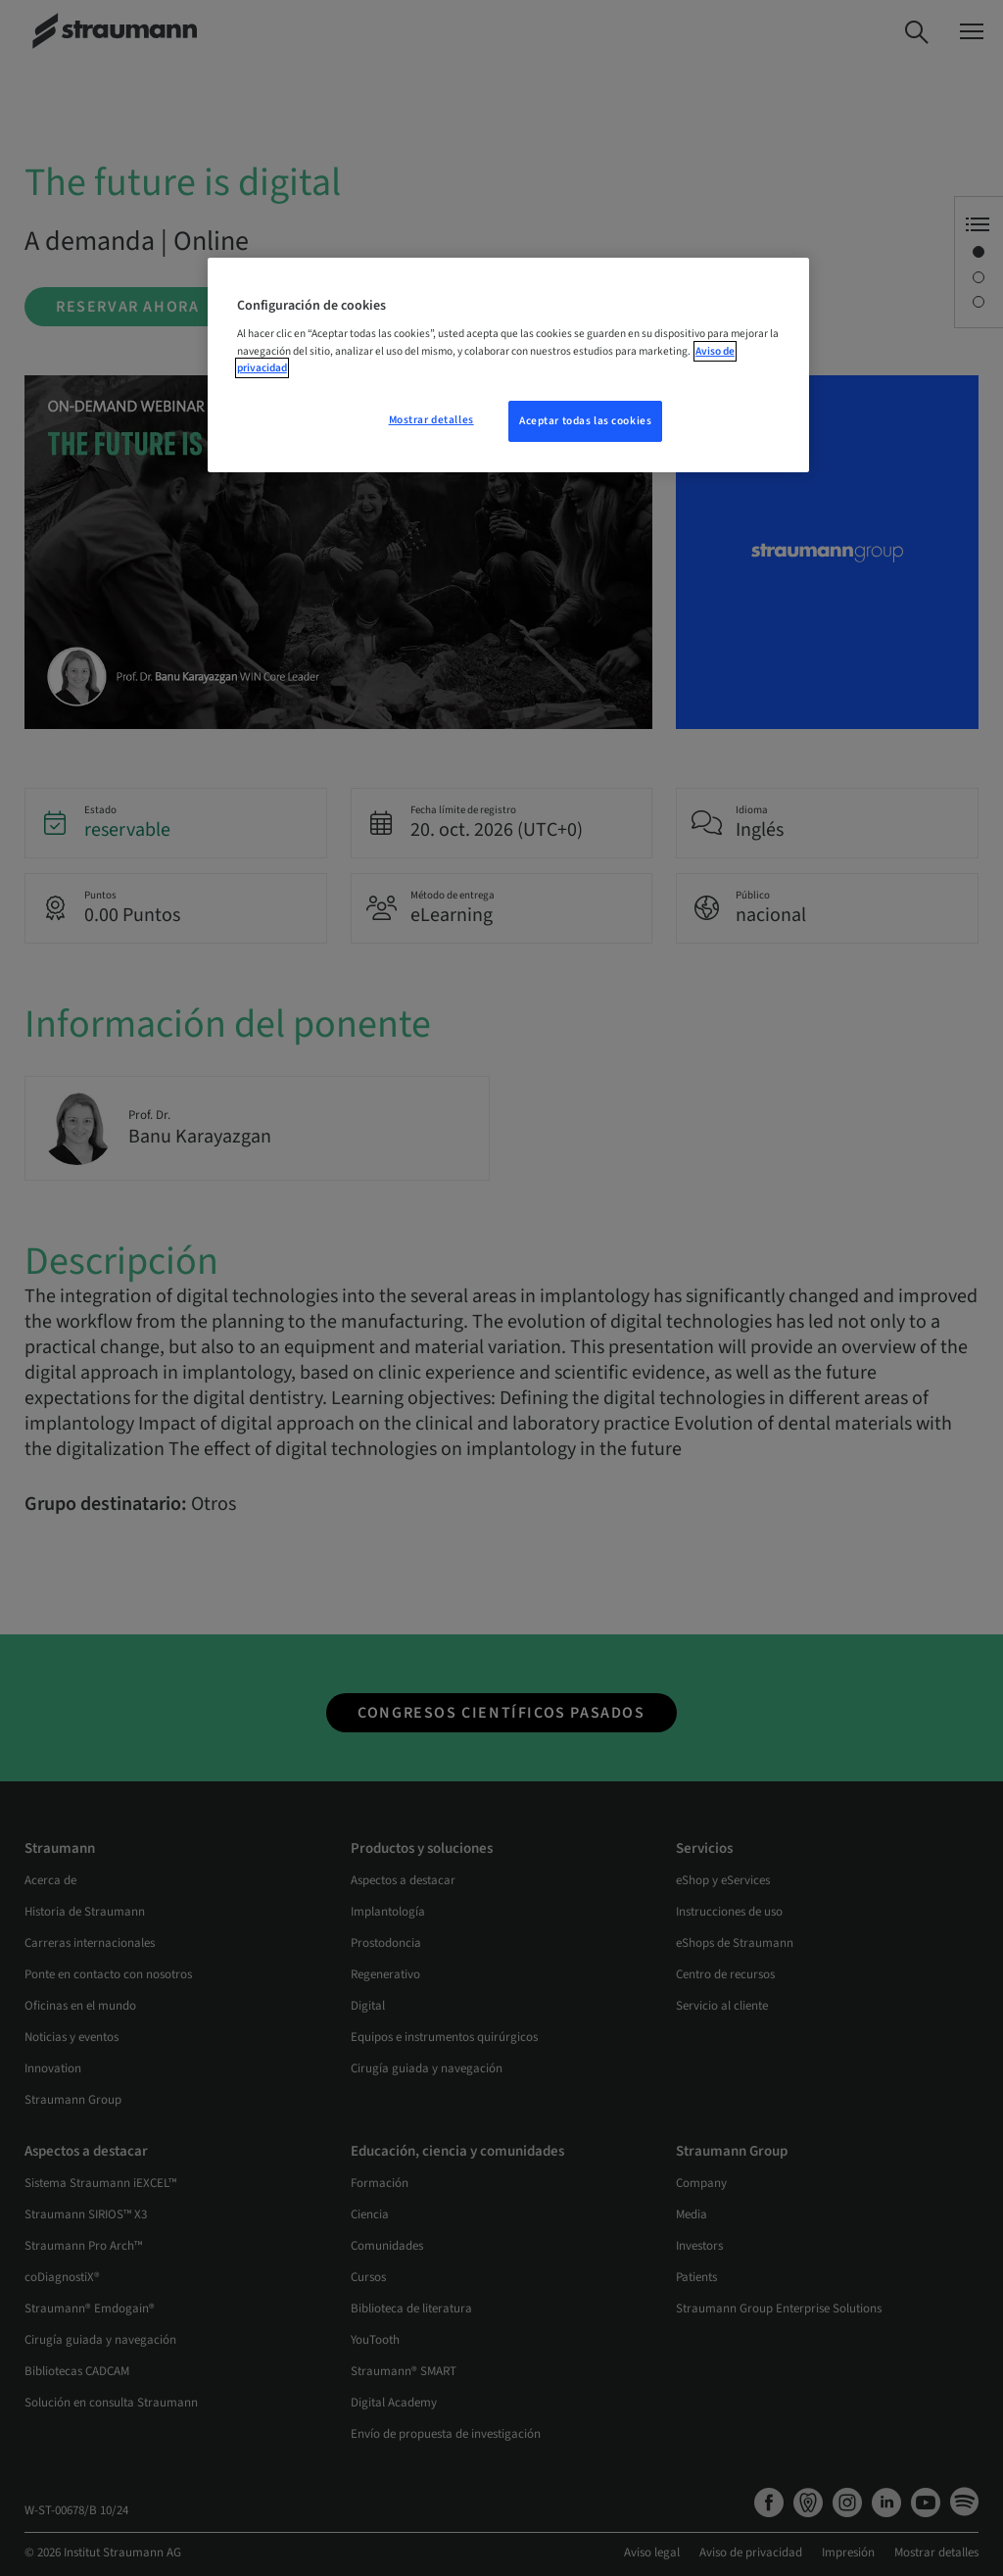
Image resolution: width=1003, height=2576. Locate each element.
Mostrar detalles (431, 420)
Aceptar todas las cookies (585, 421)
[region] (508, 365)
